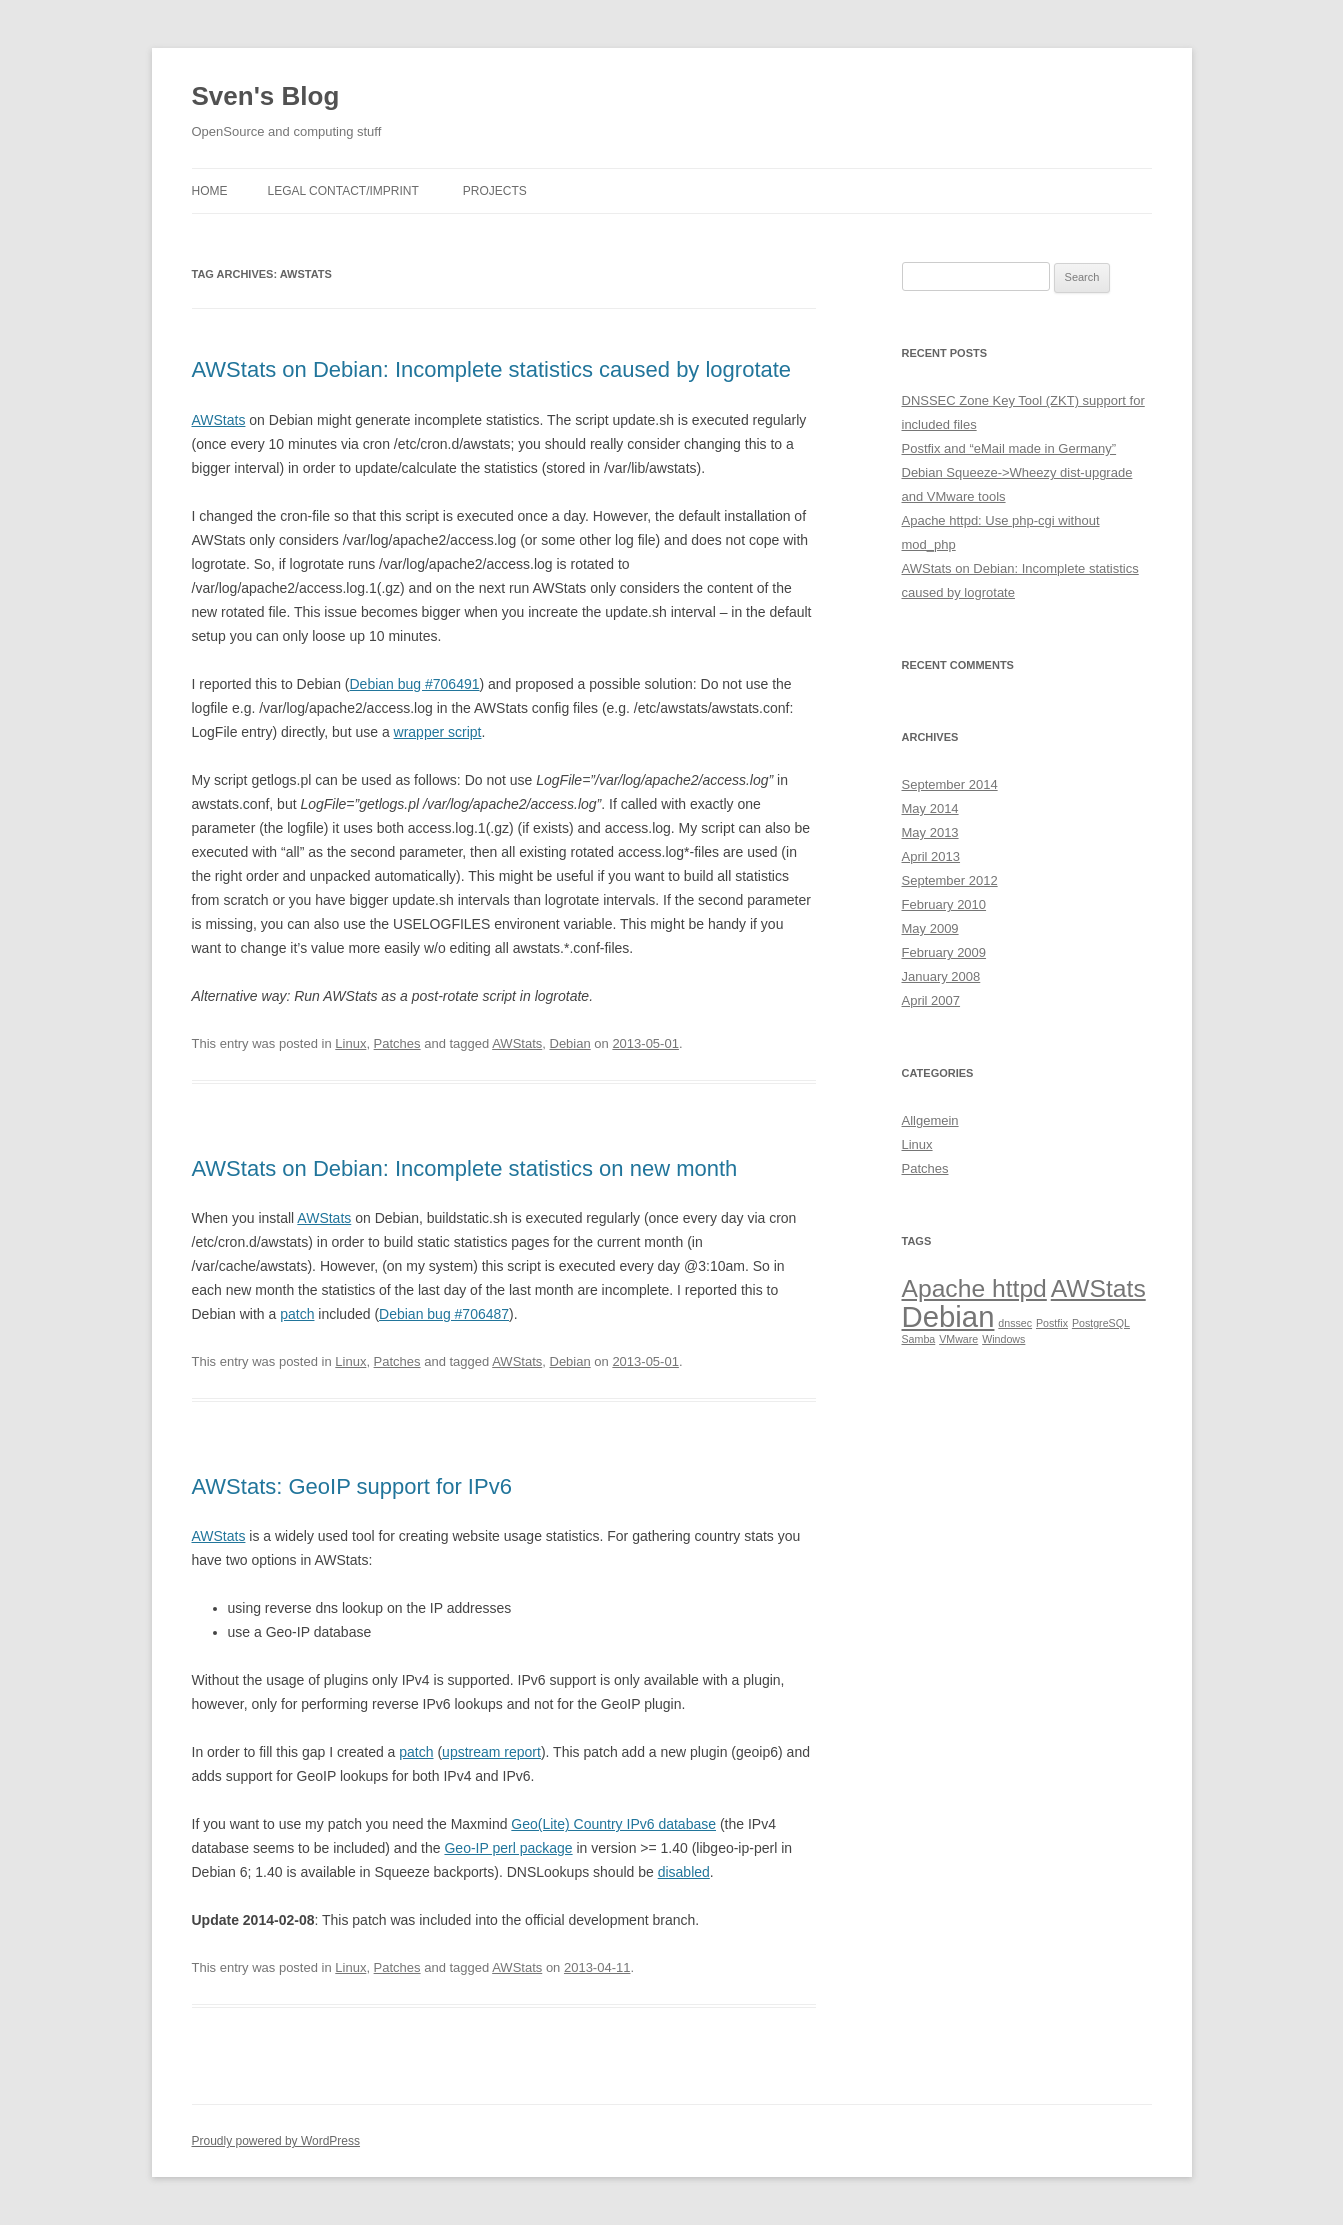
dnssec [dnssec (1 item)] (1015, 1323)
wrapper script (438, 732)
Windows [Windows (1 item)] (1003, 1339)
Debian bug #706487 (444, 1314)
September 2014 (950, 784)
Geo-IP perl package (508, 1848)
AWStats (219, 420)
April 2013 (931, 856)
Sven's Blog (266, 96)
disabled (684, 1872)
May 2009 (930, 928)
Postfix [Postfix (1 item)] (1052, 1323)
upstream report (491, 1752)
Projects (495, 191)
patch (297, 1314)
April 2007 (931, 1000)
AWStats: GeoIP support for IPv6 (352, 1486)
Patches (397, 1043)
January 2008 (941, 976)
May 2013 (930, 832)
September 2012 (950, 880)
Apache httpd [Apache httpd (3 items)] (974, 1288)
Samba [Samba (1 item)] (919, 1339)
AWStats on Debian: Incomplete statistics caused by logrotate (492, 369)
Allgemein (930, 1120)
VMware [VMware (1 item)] (958, 1339)
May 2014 (930, 808)
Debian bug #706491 (414, 684)
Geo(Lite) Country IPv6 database (613, 1824)
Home (210, 191)
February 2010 (944, 904)
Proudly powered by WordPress (276, 2141)
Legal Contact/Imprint (343, 191)
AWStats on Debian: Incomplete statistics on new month (465, 1168)
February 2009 (944, 952)
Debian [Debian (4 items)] (948, 1316)
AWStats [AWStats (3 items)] (1098, 1288)
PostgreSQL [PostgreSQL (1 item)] (1101, 1323)
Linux (350, 1043)
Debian (570, 1043)
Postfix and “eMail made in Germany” (1009, 448)
